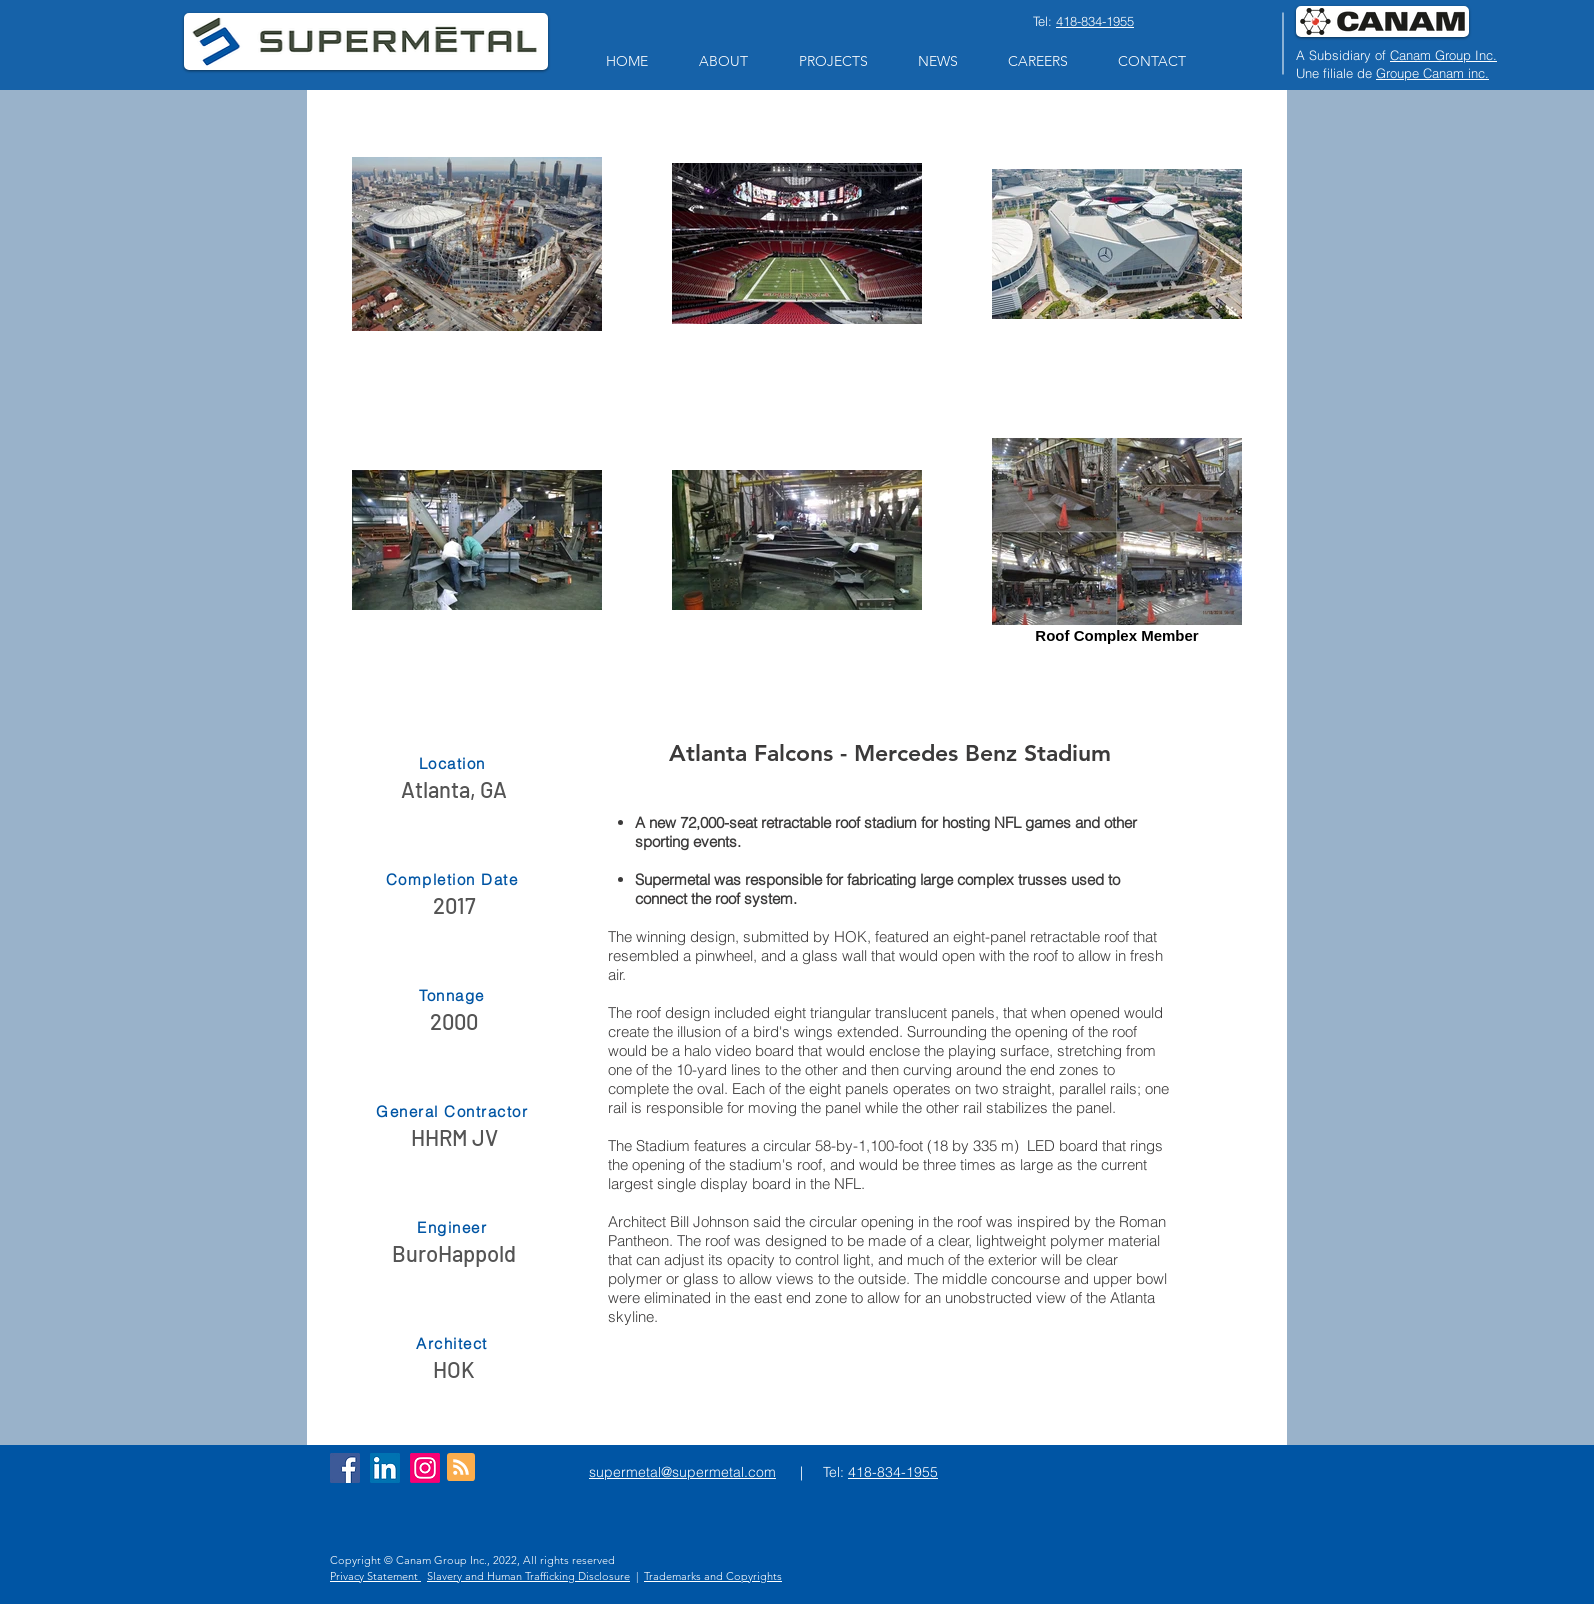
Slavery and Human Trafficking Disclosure (528, 1576)
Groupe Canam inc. (1432, 73)
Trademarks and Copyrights (713, 1576)
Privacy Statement (375, 1576)
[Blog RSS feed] (461, 1468)
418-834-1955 (1095, 21)
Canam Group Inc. (1443, 55)
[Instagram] (425, 1468)
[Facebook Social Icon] (345, 1468)
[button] (723, 61)
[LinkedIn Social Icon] (385, 1468)
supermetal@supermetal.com (682, 1472)
